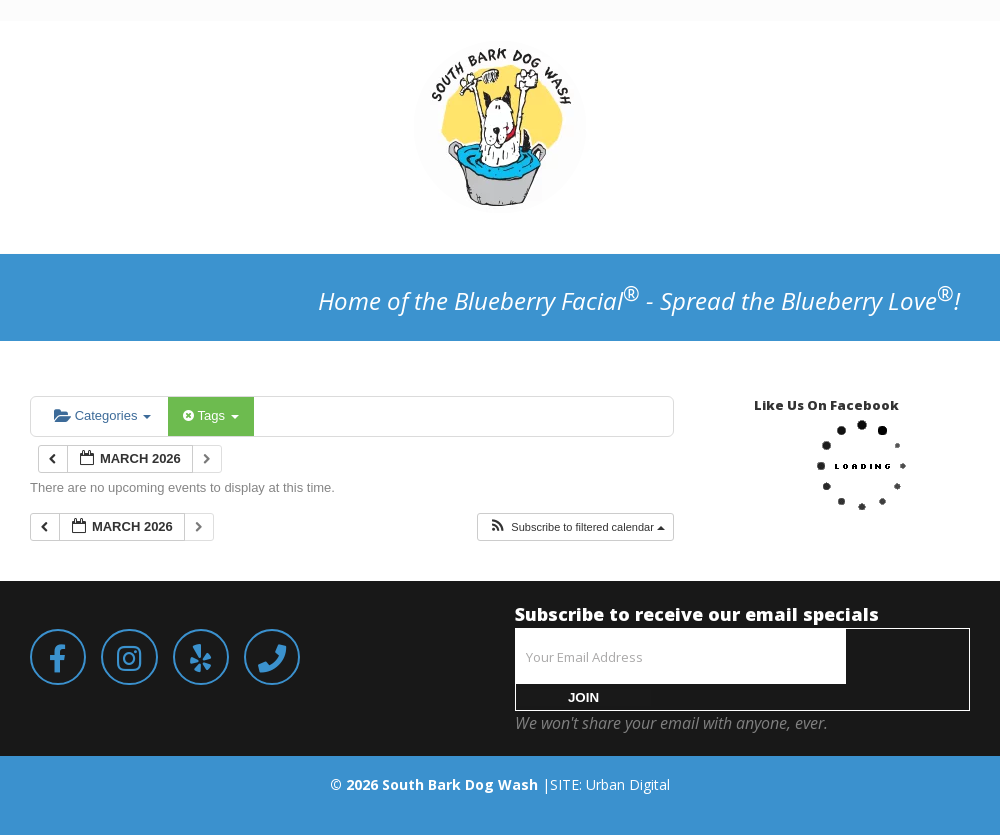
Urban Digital (628, 784)
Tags (210, 415)
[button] (576, 527)
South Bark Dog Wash (460, 784)
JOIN (583, 697)
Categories (102, 415)
